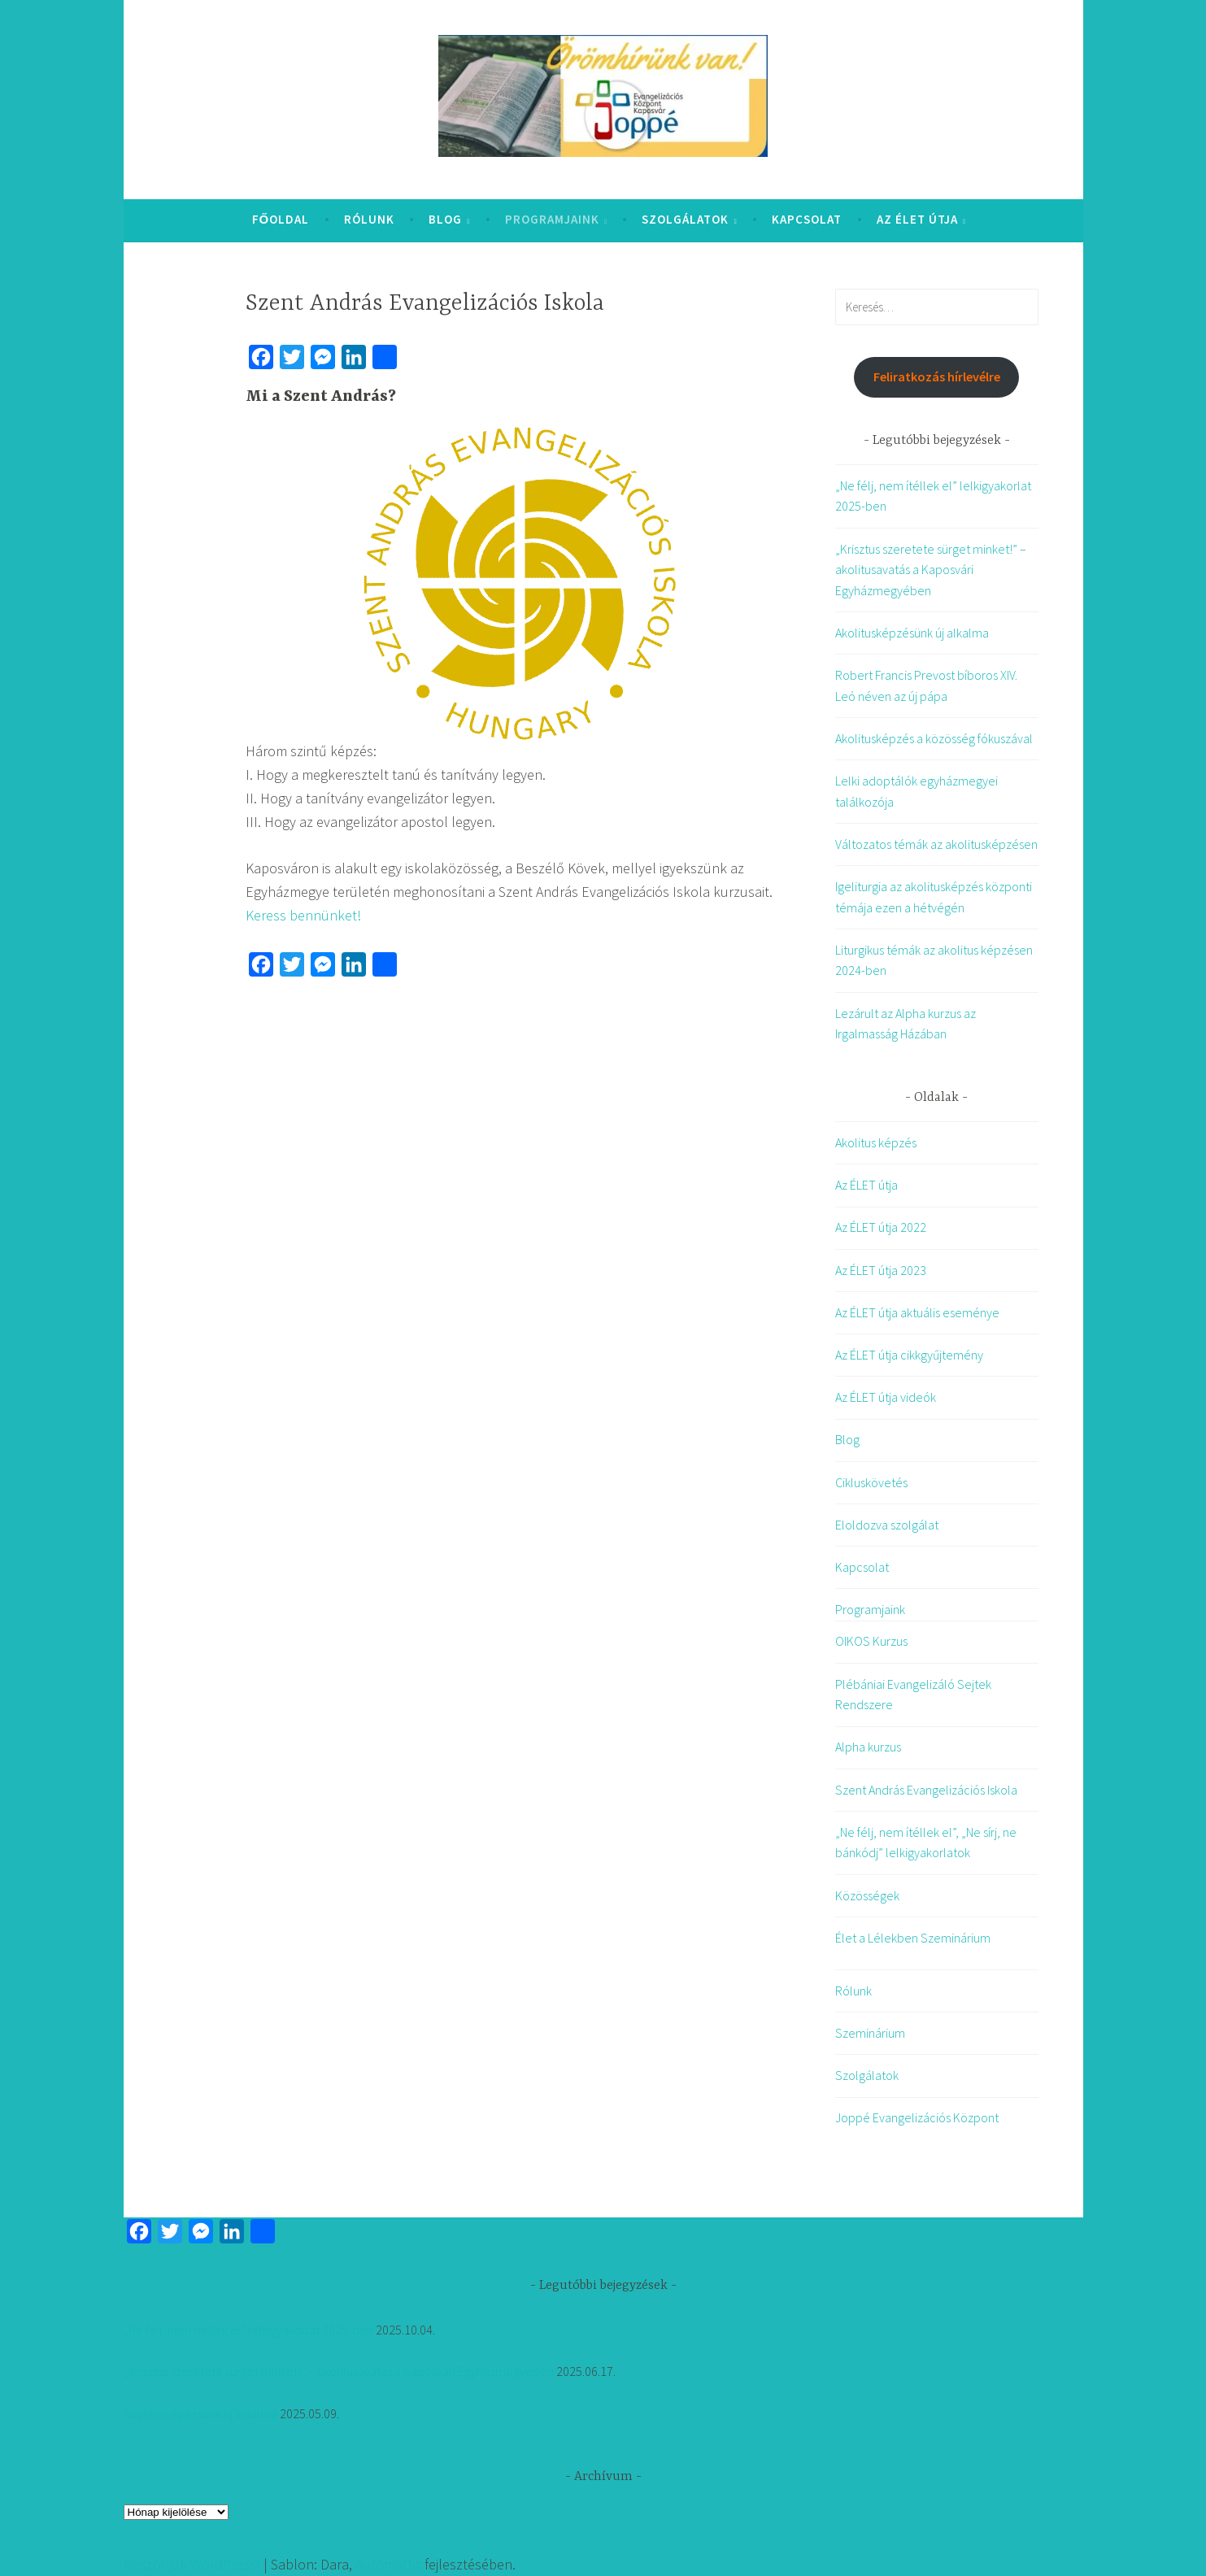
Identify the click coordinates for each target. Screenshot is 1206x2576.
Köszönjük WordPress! (192, 2564)
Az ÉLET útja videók (885, 1397)
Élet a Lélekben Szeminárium (912, 1938)
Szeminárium (870, 2033)
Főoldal (281, 219)
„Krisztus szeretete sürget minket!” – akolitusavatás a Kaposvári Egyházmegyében (930, 569)
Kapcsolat (807, 219)
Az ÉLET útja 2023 (880, 1270)
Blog (445, 219)
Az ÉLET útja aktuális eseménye (917, 1312)
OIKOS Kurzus (871, 1641)
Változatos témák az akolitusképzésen (936, 844)
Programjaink (552, 219)
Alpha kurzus (868, 1746)
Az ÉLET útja (917, 219)
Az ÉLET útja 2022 (880, 1227)
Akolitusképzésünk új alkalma (912, 632)
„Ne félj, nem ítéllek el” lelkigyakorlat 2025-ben (248, 2329)
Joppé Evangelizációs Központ (917, 2117)
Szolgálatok (685, 219)
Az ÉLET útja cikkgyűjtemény (909, 1355)
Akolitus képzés (875, 1142)
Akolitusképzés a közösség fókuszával (934, 738)
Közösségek (867, 1895)
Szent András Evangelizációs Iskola (926, 1790)
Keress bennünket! (303, 915)
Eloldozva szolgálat (886, 1524)
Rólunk (369, 219)
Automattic (388, 2564)
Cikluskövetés (871, 1482)
